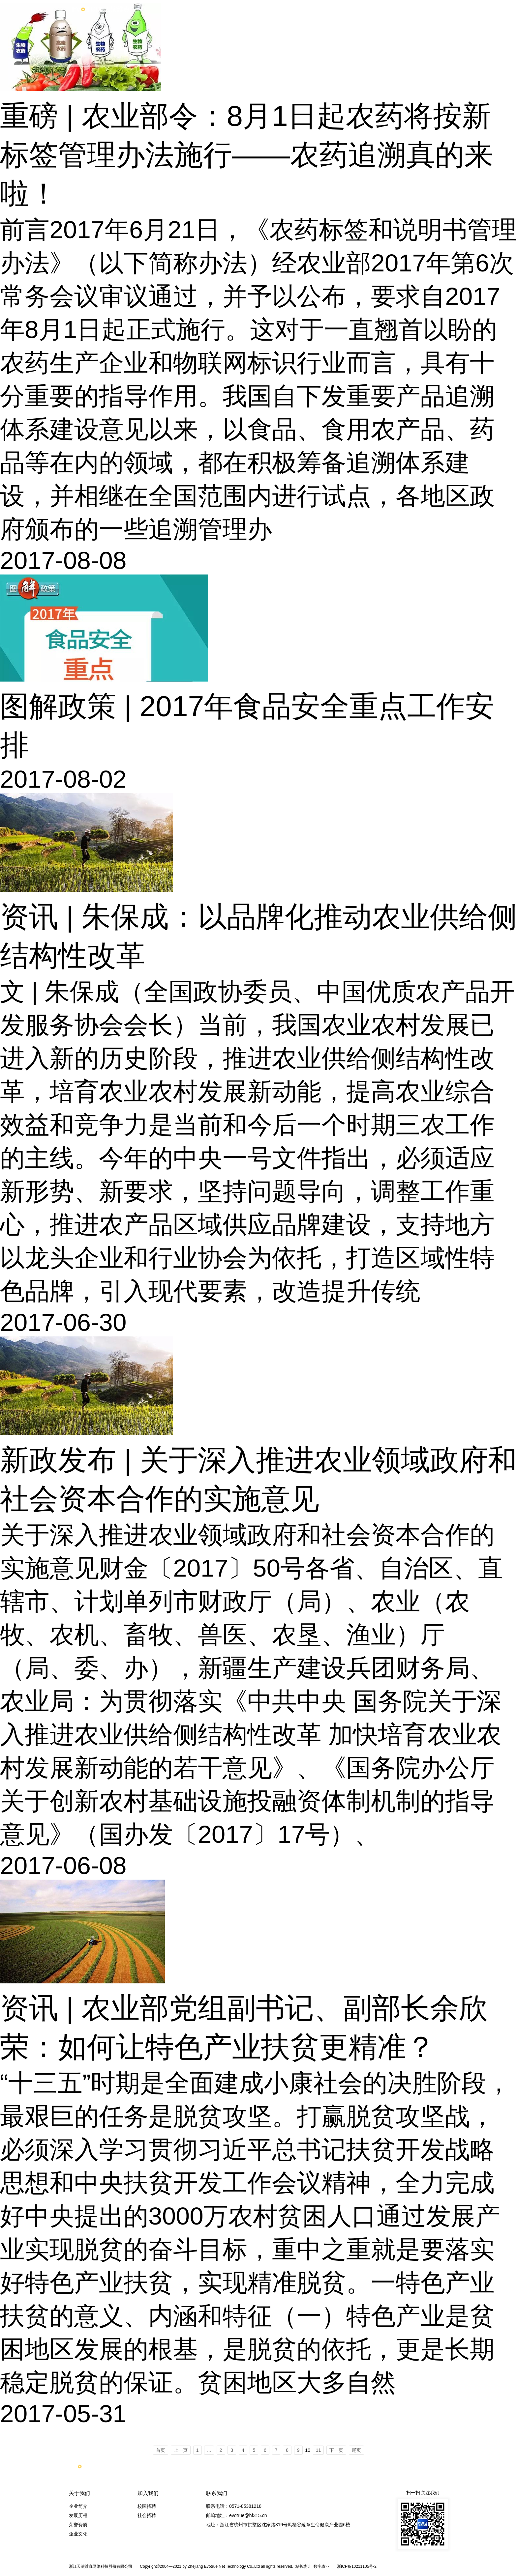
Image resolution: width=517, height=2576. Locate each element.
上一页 (181, 2450)
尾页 (356, 2450)
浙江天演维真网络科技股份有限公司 (100, 2566)
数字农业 (321, 2566)
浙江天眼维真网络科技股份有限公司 (105, 9)
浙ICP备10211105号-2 (357, 2566)
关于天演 (349, 9)
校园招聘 (146, 2506)
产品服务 (257, 9)
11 (318, 2450)
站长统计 (303, 2566)
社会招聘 (146, 2515)
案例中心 (303, 9)
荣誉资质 (78, 2524)
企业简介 (78, 2506)
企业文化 (78, 2533)
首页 (210, 9)
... (209, 2450)
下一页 (336, 2450)
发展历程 (78, 2515)
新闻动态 (395, 9)
